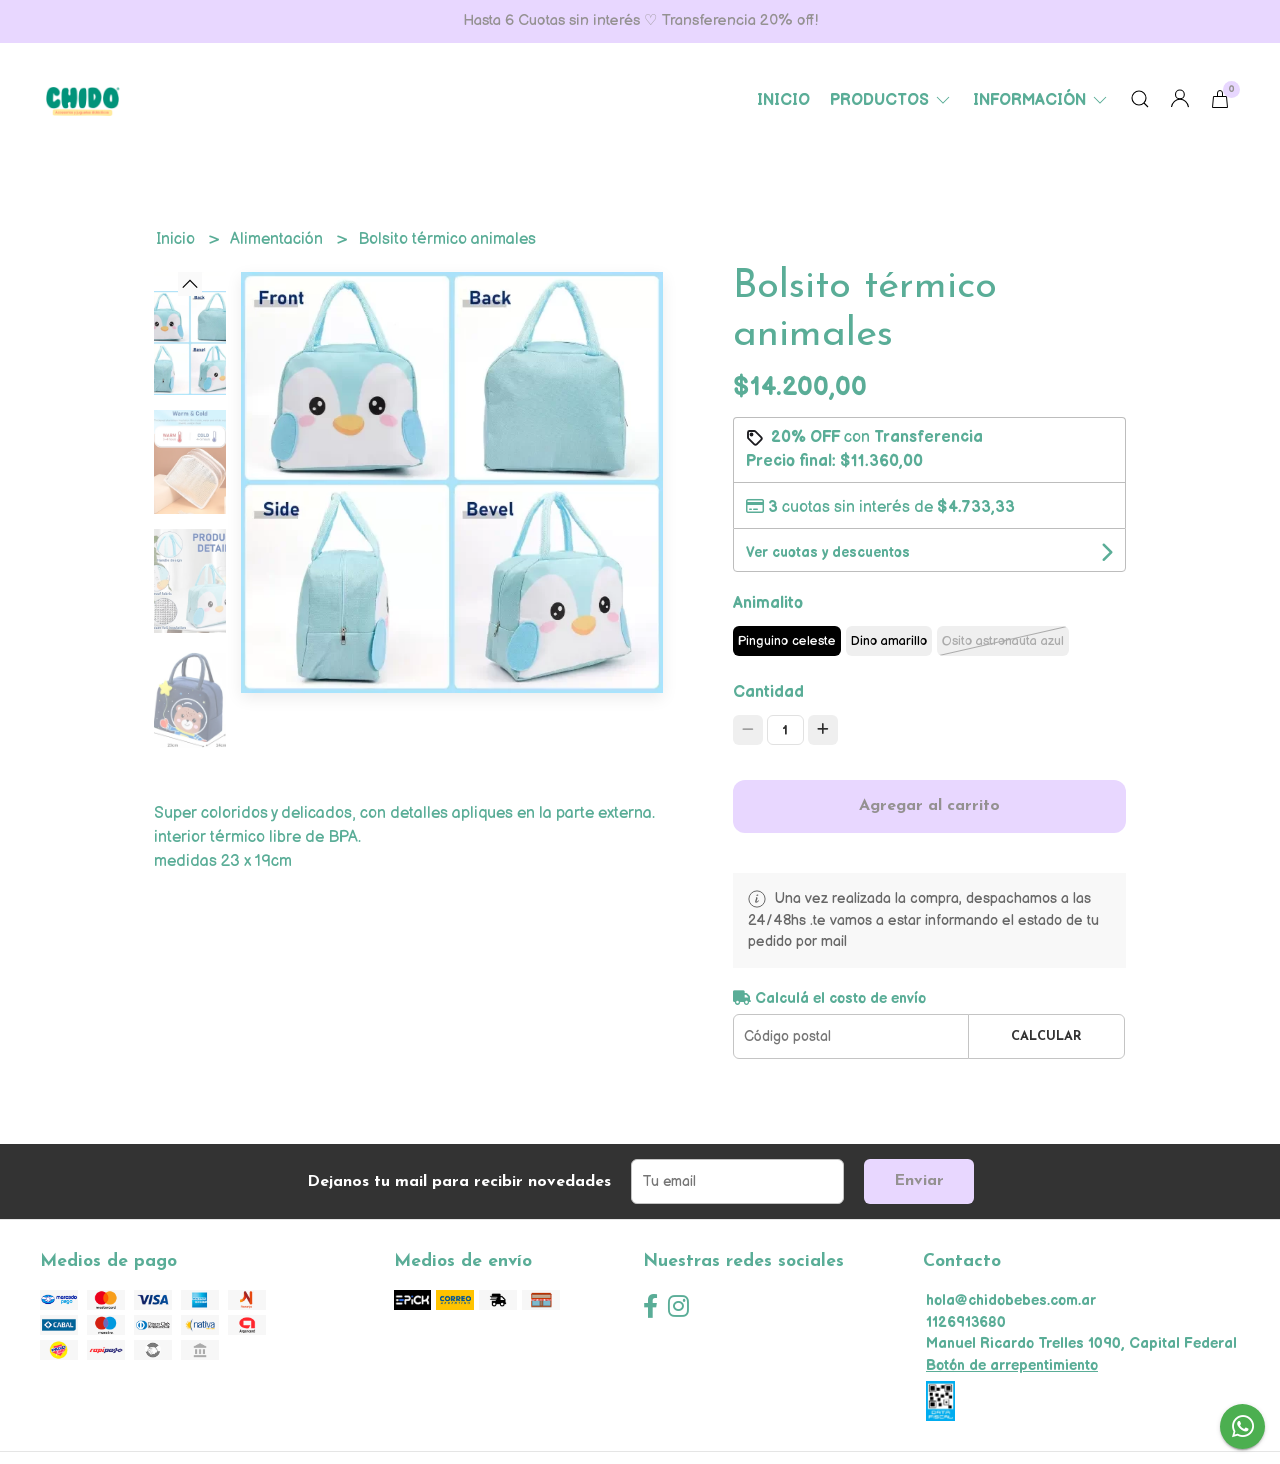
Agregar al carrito (929, 806)
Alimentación (278, 239)
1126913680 (966, 1322)
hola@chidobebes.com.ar (1011, 1300)
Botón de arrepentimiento (1012, 1365)
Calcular (1046, 1036)
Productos (891, 100)
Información (1041, 100)
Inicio (783, 100)
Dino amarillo (889, 641)
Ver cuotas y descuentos (828, 552)
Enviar (919, 1181)
